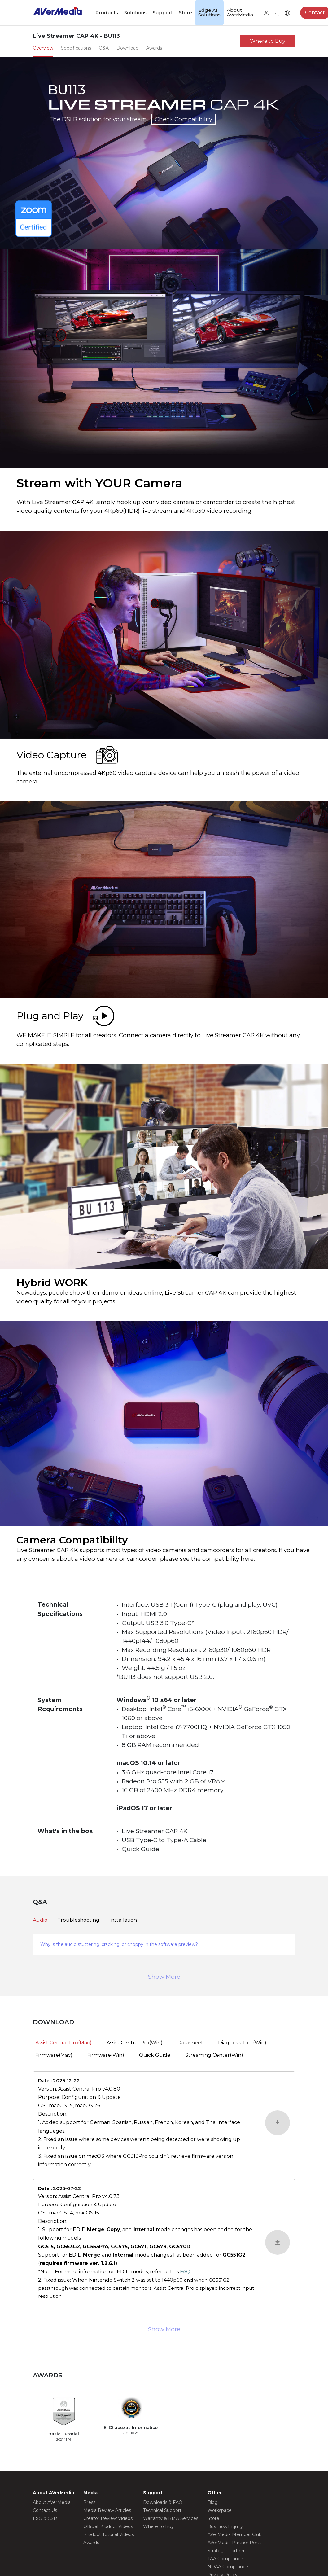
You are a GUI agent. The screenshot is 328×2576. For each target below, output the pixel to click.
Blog (213, 2502)
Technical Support (162, 2510)
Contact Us (45, 2510)
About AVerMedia (240, 12)
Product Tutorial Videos (108, 2534)
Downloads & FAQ (162, 2502)
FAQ (185, 2272)
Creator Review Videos (108, 2518)
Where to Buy (267, 41)
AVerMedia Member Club (235, 2534)
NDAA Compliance (228, 2566)
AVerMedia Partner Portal (235, 2542)
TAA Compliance (225, 2558)
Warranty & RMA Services (170, 2518)
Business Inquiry (225, 2526)
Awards (91, 2542)
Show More (164, 1976)
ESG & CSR (45, 2518)
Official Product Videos (108, 2526)
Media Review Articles (107, 2510)
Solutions (135, 12)
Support (163, 12)
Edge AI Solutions (209, 12)
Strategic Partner (226, 2550)
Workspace (220, 2510)
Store (185, 12)
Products (106, 12)
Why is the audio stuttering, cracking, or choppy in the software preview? (119, 1944)
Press (89, 2502)
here (247, 1558)
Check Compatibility (183, 119)
